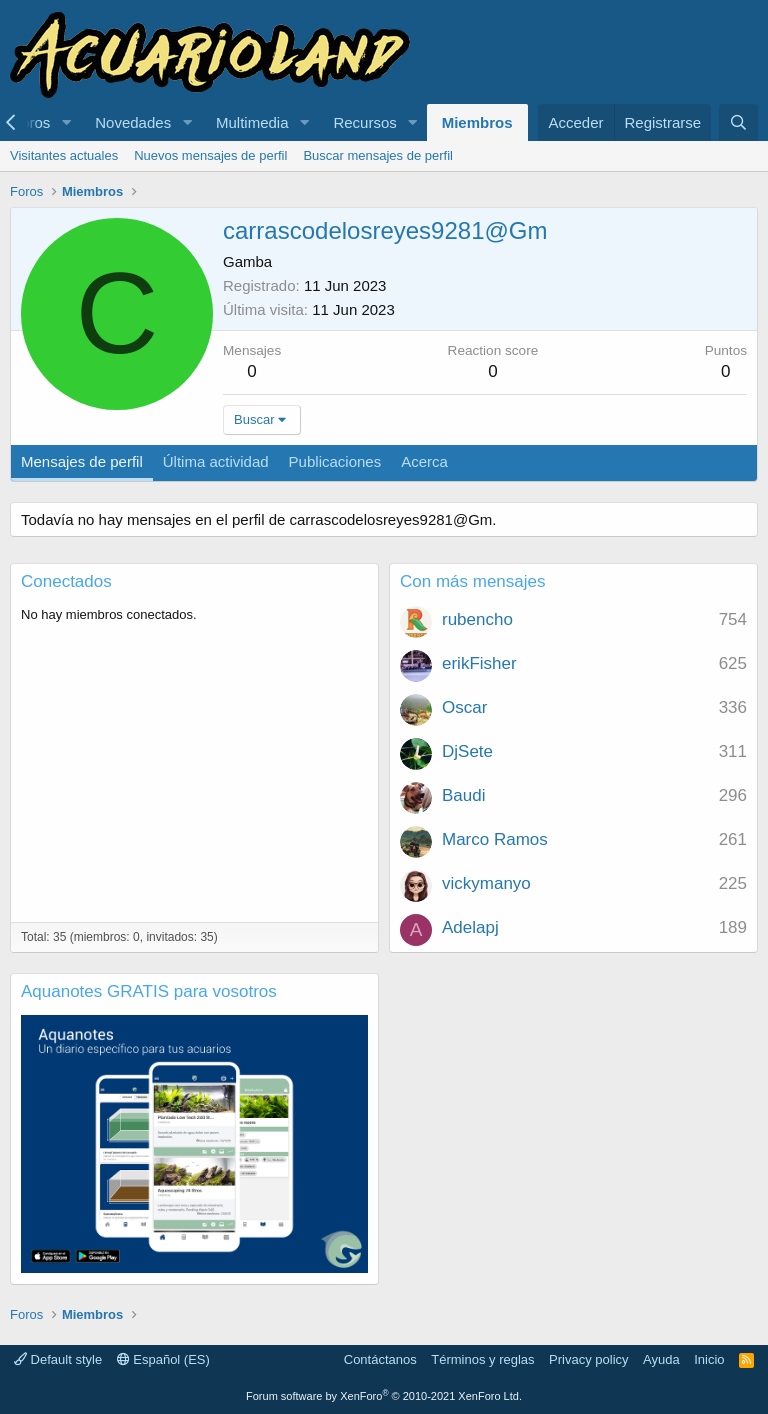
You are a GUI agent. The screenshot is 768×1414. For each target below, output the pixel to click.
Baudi (463, 795)
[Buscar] (738, 122)
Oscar (464, 707)
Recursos (364, 122)
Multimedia (252, 122)
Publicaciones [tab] (335, 461)
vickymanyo (486, 883)
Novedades (133, 122)
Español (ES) (163, 1359)
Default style (58, 1359)
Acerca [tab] (424, 461)
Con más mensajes (473, 581)
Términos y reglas (482, 1359)
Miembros (477, 122)
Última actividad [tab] (216, 461)
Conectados (66, 581)
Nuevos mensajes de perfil (210, 155)
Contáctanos (380, 1359)
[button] (66, 122)
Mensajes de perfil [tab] (82, 461)
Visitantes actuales (64, 155)
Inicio (709, 1359)
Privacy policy (588, 1359)
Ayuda (661, 1359)
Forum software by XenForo (384, 1396)
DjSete (467, 751)
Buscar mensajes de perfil (378, 155)
